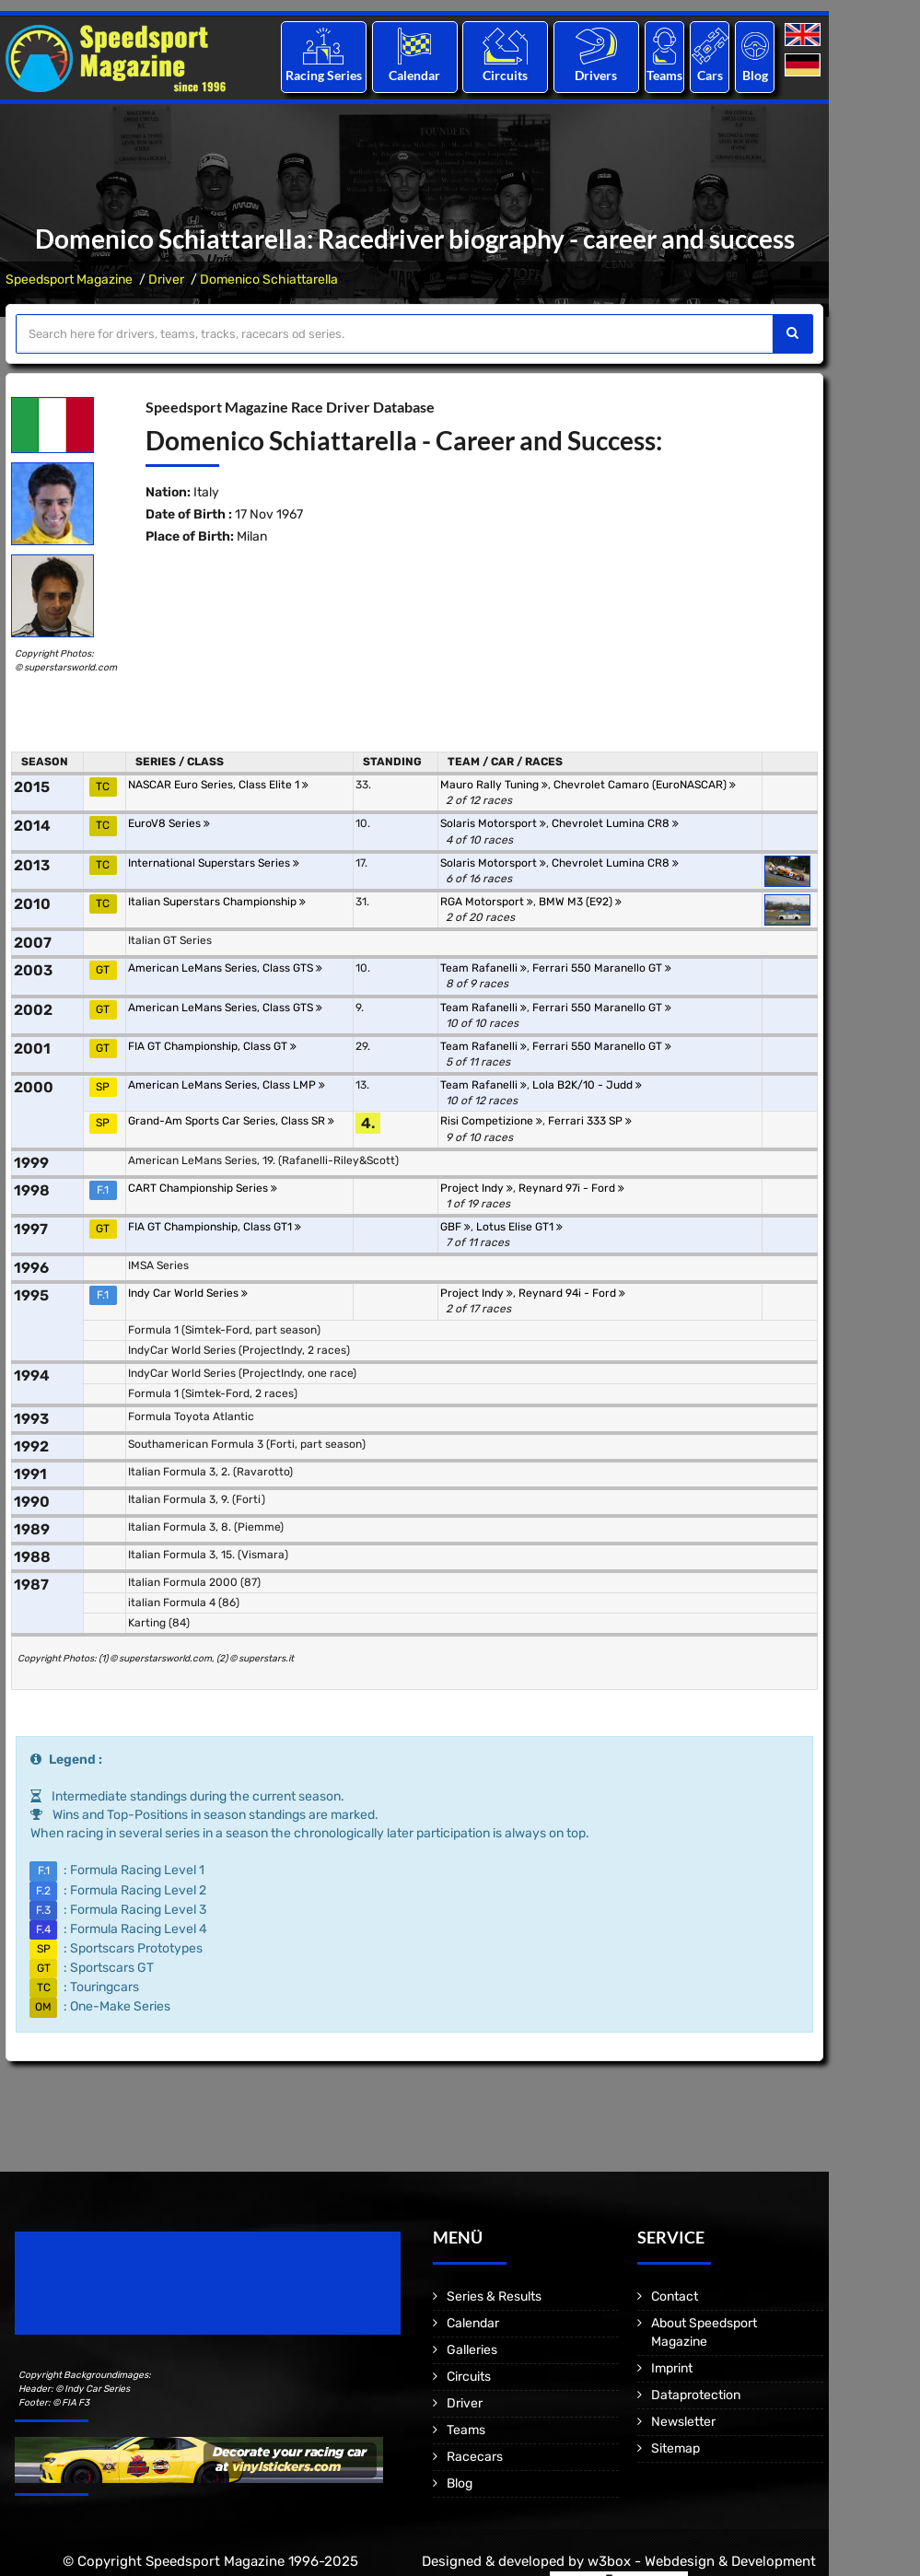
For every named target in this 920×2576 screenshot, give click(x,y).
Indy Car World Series (188, 1293)
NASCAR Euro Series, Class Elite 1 (218, 784)
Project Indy (476, 1188)
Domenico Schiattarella (269, 279)
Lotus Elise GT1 (519, 1226)
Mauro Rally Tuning (494, 784)
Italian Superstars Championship (217, 901)
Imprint (672, 2368)
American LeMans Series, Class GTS (225, 968)
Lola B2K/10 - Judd (587, 1084)
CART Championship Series (202, 1188)
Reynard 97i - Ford (571, 1188)
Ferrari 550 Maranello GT (601, 968)
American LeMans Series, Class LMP (226, 1084)
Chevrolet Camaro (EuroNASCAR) (644, 784)
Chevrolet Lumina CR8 (615, 823)
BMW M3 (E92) (580, 901)
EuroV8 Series (169, 823)
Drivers (596, 75)
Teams (664, 75)
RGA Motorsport (486, 901)
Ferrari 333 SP (590, 1120)
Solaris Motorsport (493, 823)
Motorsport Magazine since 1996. (119, 2295)
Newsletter (683, 2422)
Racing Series (323, 75)
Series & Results (494, 2296)
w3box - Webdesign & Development (702, 2561)
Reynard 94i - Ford (571, 1293)
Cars (710, 75)
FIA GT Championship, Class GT (212, 1046)
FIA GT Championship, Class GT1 (214, 1226)
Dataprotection (695, 2395)
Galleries (472, 2350)
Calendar (414, 75)
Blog (755, 75)
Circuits (505, 75)
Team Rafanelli (483, 968)
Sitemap (675, 2448)
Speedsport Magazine (69, 279)
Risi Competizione (491, 1120)
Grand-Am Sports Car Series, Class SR (231, 1120)
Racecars (475, 2457)
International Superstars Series (213, 863)
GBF (455, 1226)
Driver (166, 279)
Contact (674, 2296)
